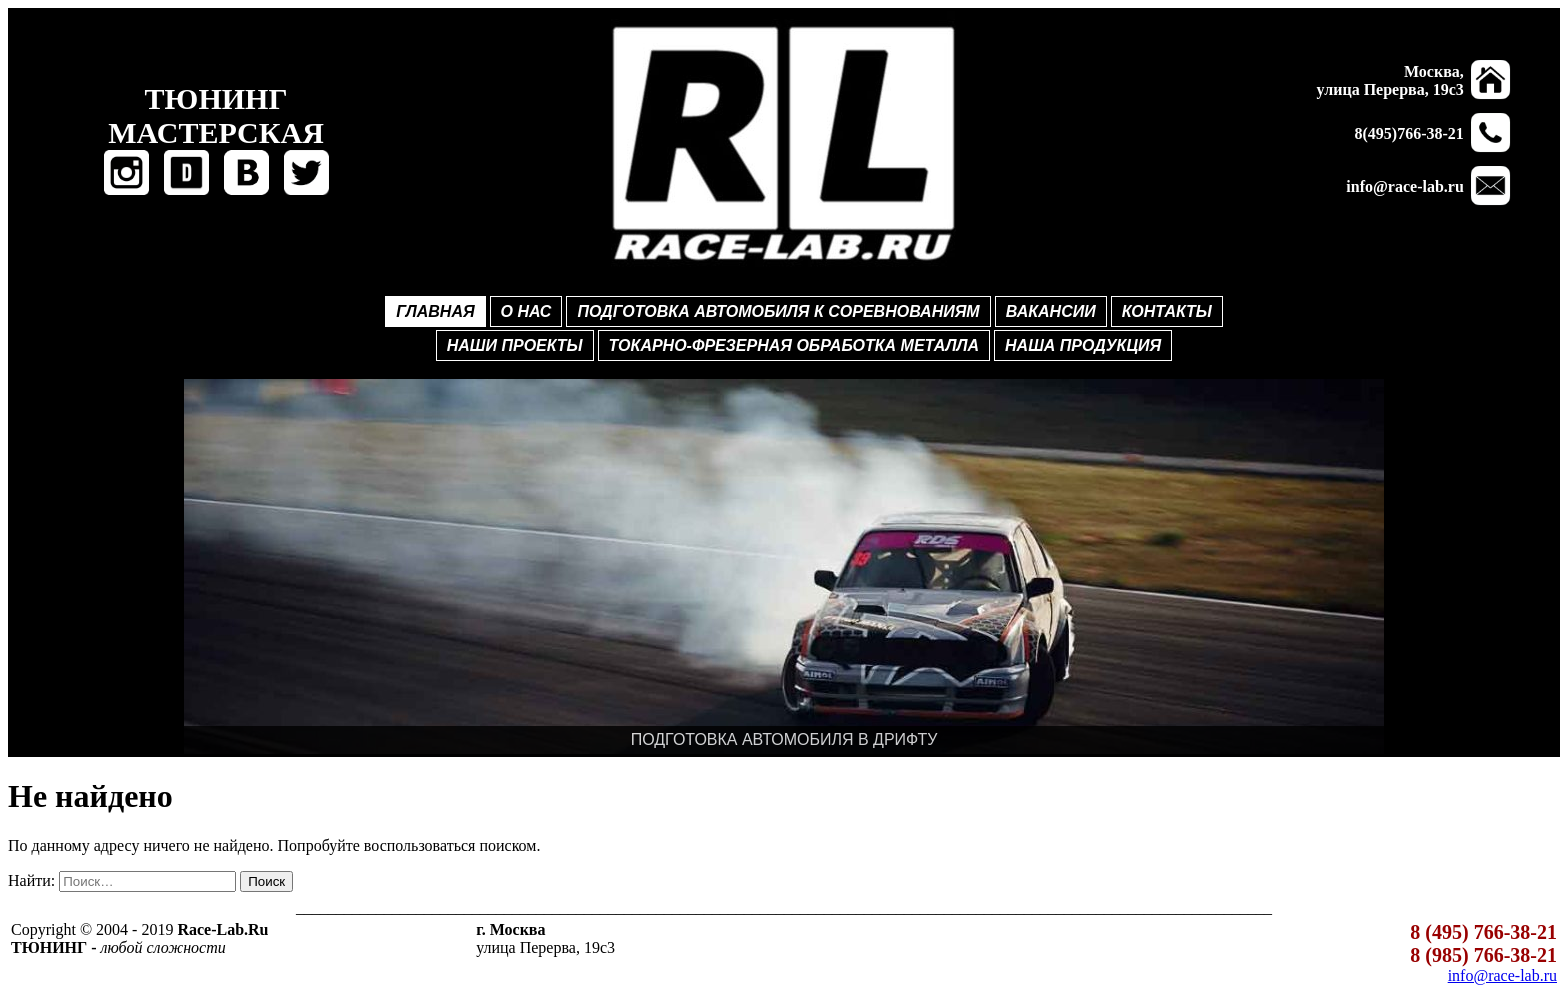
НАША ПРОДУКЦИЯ (1083, 345)
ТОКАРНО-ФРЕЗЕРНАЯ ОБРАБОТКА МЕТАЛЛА (794, 345)
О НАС (526, 311)
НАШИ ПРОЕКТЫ (515, 345)
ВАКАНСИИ (1051, 311)
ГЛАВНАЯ (435, 311)
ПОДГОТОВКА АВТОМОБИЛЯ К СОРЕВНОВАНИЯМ (778, 311)
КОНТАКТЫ (1167, 311)
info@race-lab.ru (1502, 975)
